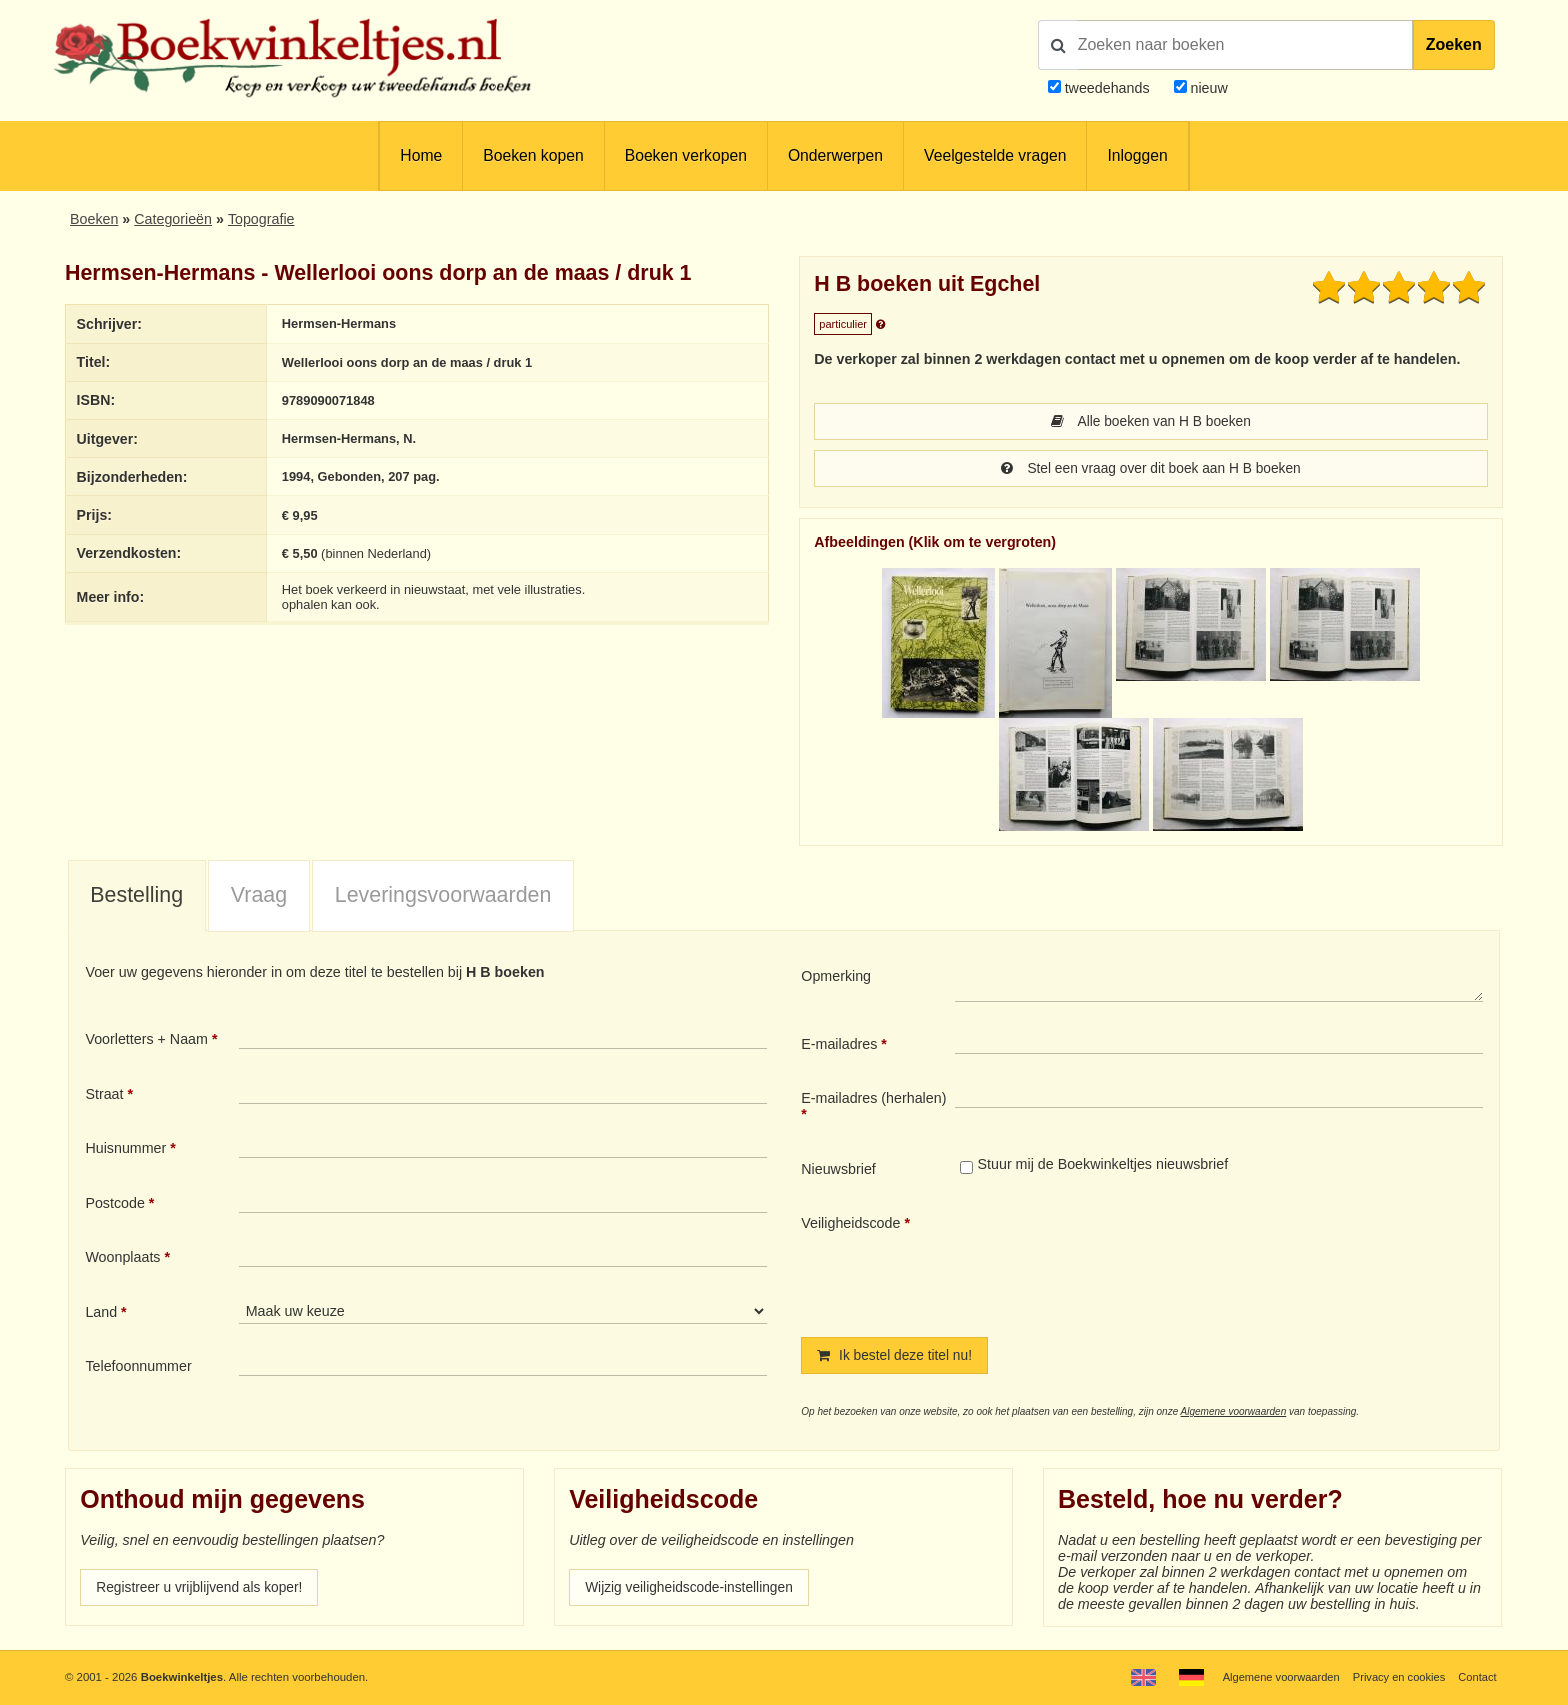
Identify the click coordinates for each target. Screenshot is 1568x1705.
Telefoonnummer (138, 1368)
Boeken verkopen (686, 155)
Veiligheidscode (850, 1225)
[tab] (137, 899)
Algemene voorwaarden (1234, 1414)
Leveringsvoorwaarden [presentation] (443, 897)
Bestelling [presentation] (136, 897)
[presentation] (1122, 1261)
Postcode (114, 1205)
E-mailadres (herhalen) (873, 1100)
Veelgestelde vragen (995, 155)
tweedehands (1107, 88)
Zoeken (1454, 44)
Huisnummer (125, 1150)
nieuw (1207, 88)
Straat (104, 1096)
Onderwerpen (835, 155)
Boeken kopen (533, 155)
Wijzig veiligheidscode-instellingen (693, 1591)
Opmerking (836, 978)
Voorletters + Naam (146, 1041)
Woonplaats (122, 1259)
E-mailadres (839, 1046)
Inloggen (1137, 155)
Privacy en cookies (1396, 1677)
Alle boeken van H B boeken (1151, 422)
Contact (1476, 1677)
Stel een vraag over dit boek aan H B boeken (1151, 470)
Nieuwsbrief (838, 1171)
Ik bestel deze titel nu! (897, 1358)
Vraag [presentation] (259, 897)
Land (101, 1314)
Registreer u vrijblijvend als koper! (203, 1591)
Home (421, 155)
